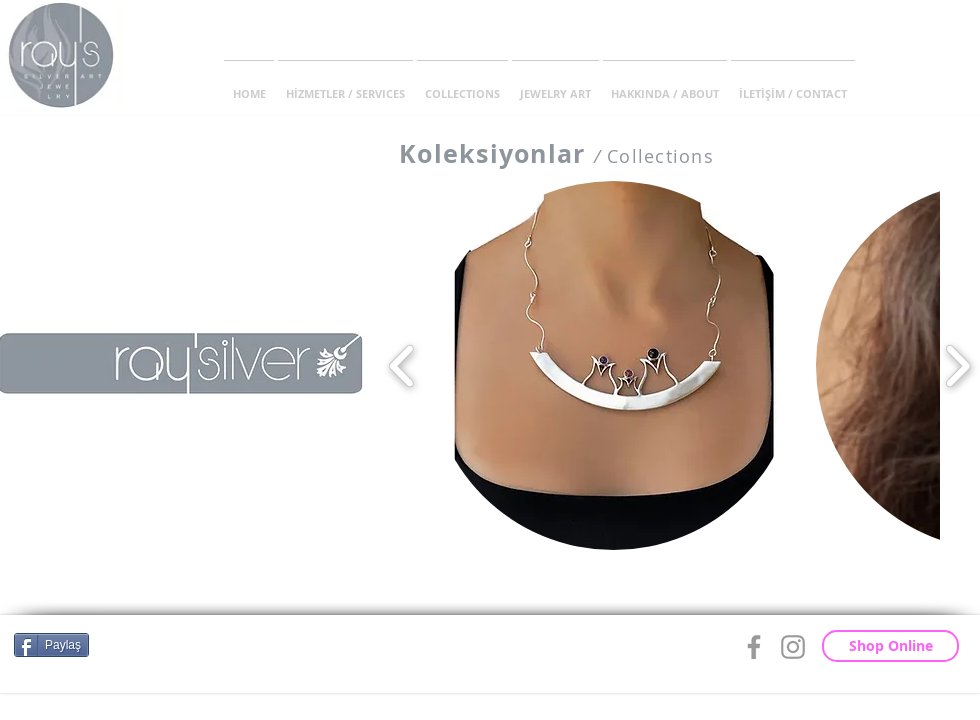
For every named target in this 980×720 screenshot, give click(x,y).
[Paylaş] (51, 645)
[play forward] (957, 365)
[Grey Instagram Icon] (793, 647)
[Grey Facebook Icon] (754, 647)
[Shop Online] (890, 646)
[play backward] (402, 365)
